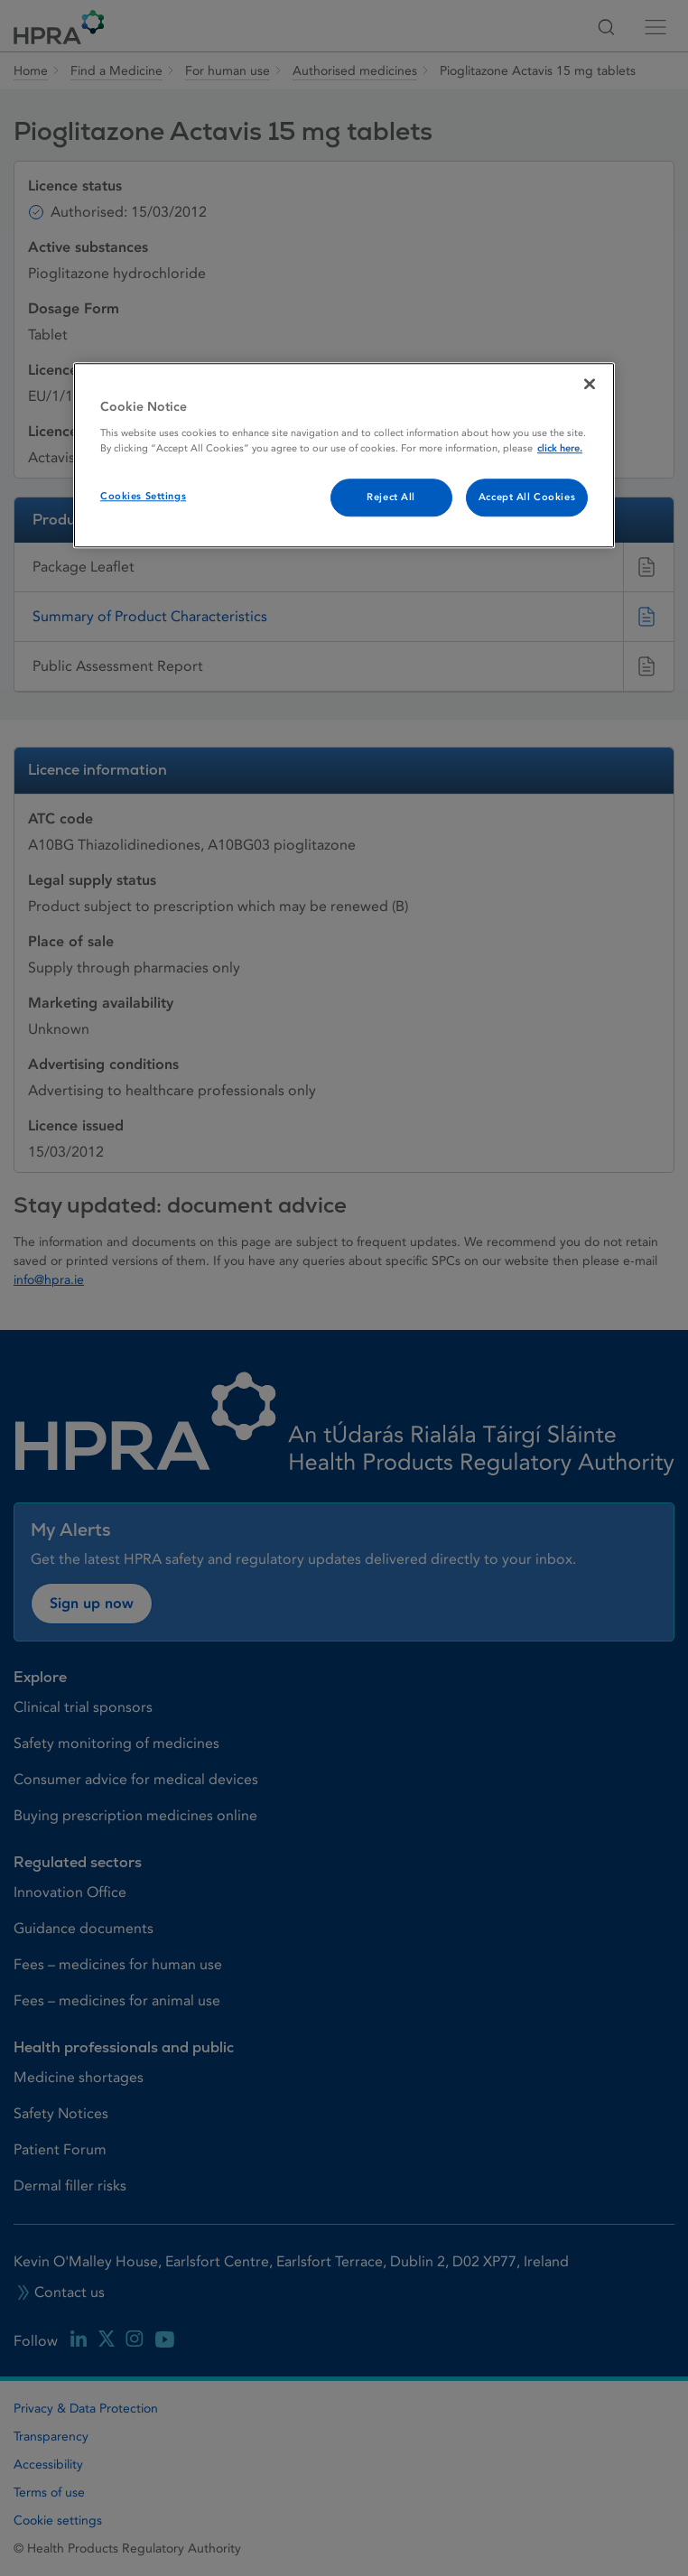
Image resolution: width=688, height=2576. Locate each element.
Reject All (391, 497)
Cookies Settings (143, 496)
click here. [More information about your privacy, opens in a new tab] (559, 448)
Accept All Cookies (527, 497)
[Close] (589, 384)
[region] (344, 455)
